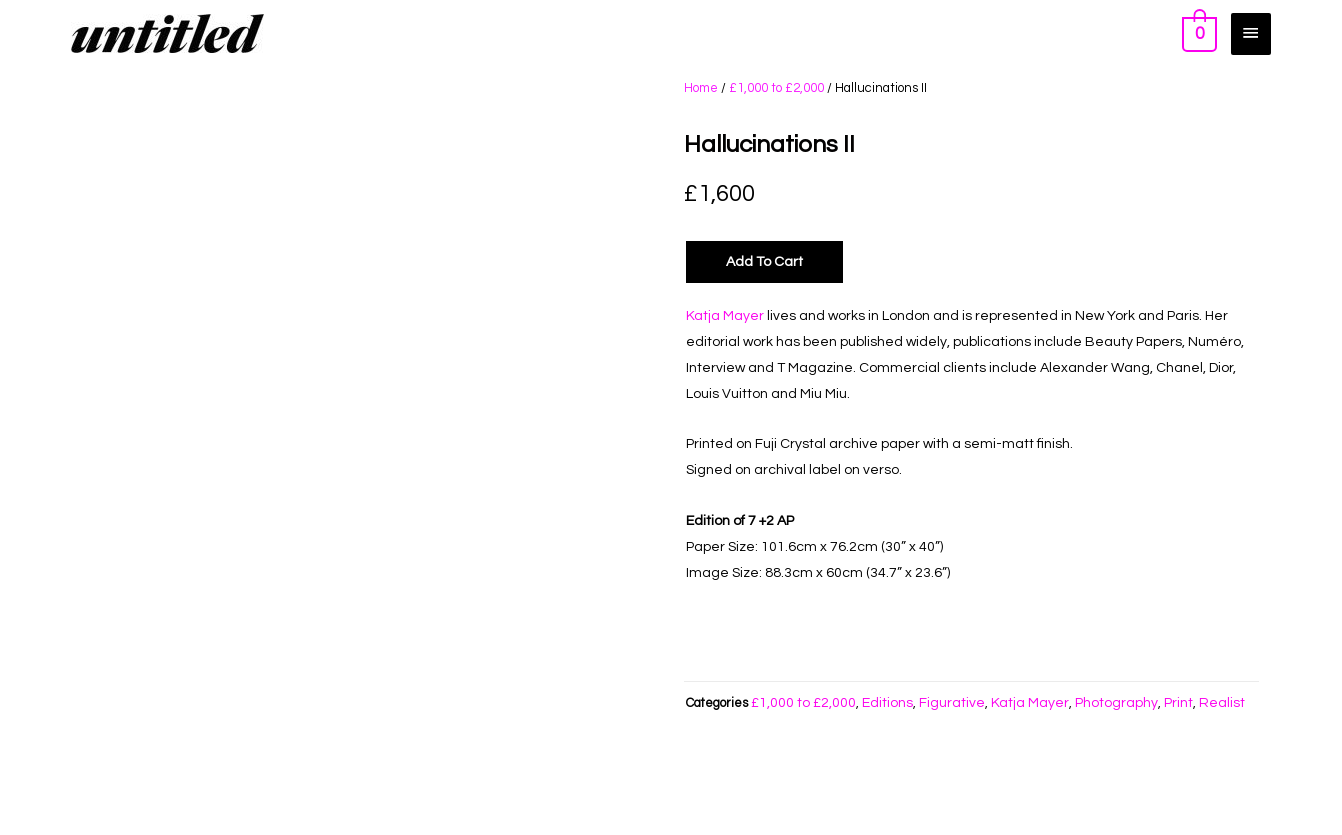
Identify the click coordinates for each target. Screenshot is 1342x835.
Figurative (952, 703)
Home (701, 88)
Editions (887, 703)
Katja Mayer (725, 316)
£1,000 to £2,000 (776, 88)
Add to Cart (764, 262)
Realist (1222, 703)
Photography (1116, 703)
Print (1178, 703)
